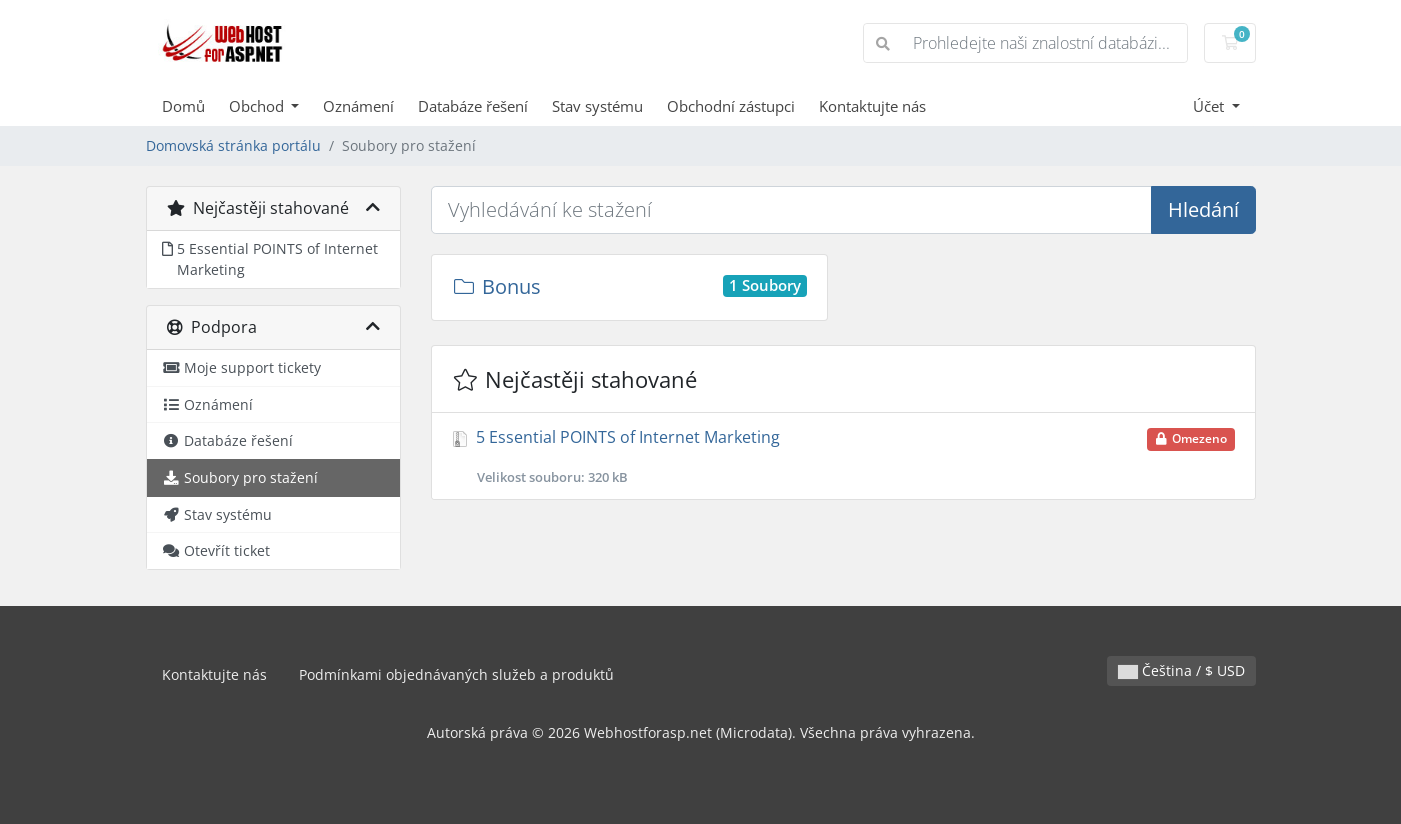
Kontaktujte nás (872, 106)
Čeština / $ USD (1181, 670)
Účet (1210, 106)
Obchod (258, 106)
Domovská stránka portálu (233, 145)
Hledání (1203, 209)
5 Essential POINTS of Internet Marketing (843, 456)
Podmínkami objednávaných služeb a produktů (456, 674)
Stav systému (597, 106)
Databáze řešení (473, 106)
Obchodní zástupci (731, 106)
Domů (183, 106)
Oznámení (358, 106)
